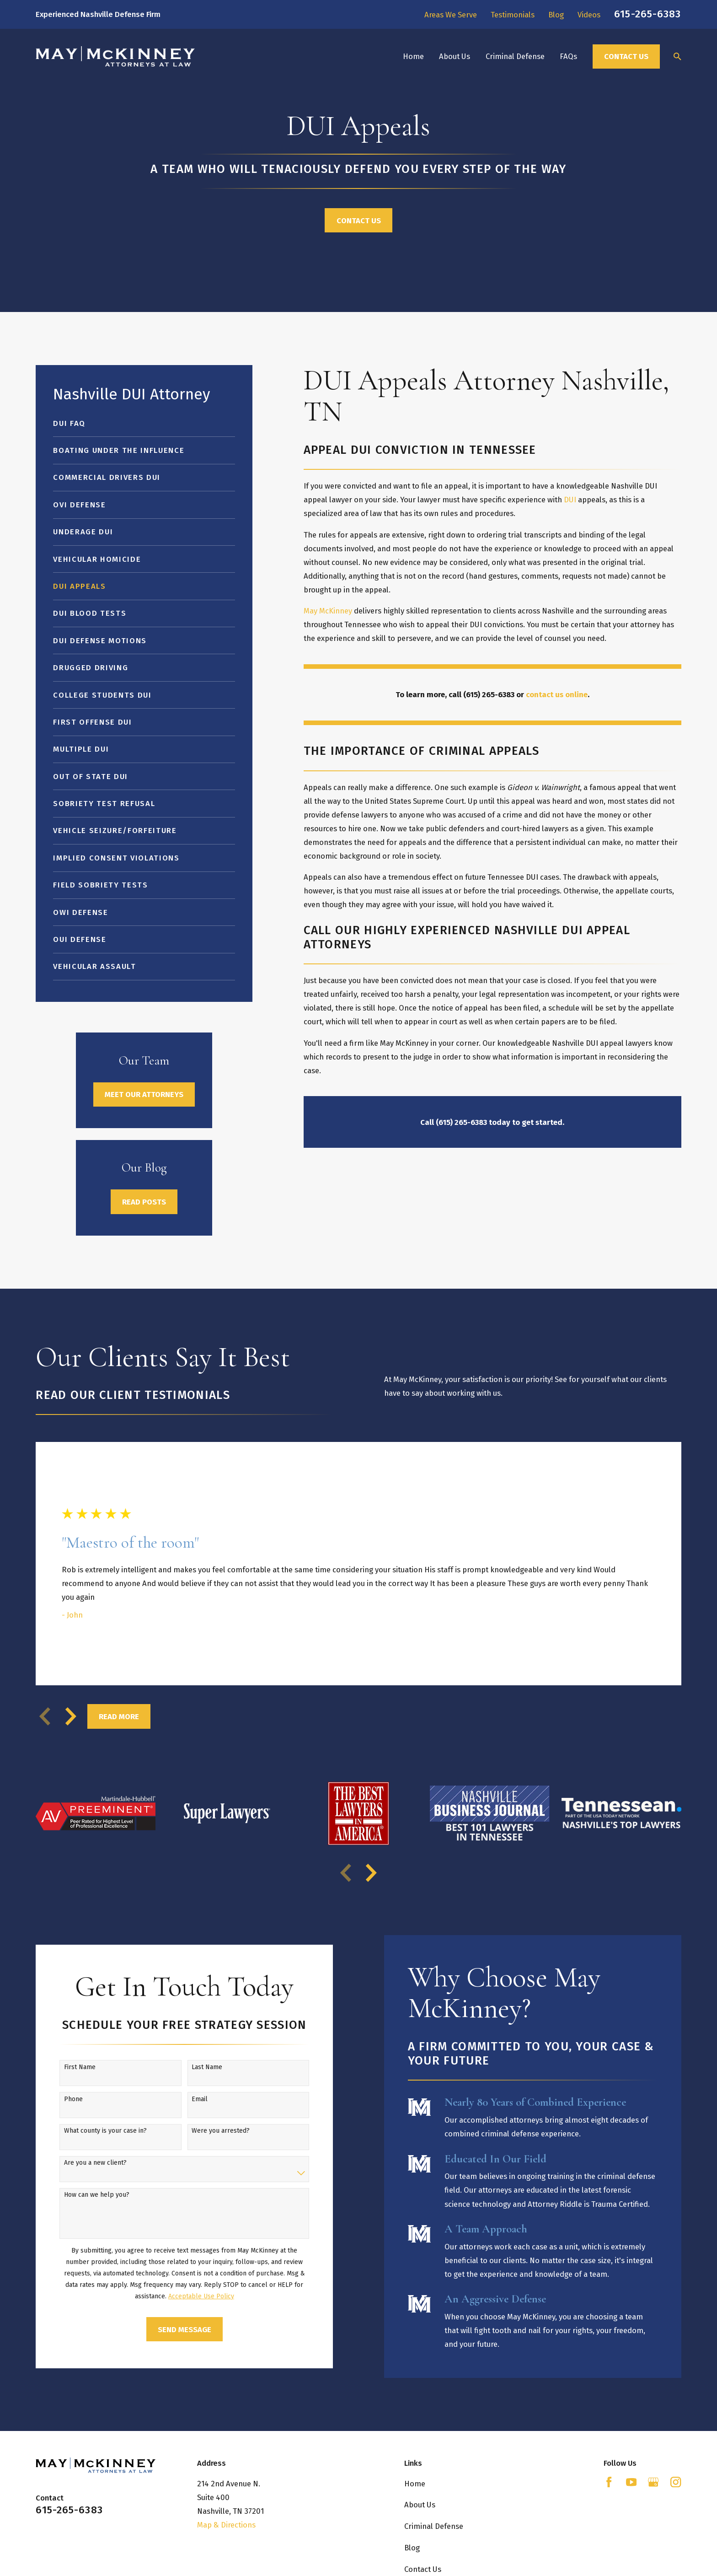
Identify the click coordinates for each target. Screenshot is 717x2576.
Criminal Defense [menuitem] (515, 56)
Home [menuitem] (413, 56)
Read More (119, 1716)
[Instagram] (675, 2482)
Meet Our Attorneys (144, 1094)
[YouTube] (631, 2482)
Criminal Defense (433, 2526)
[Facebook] (609, 2482)
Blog (556, 14)
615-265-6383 (647, 14)
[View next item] (71, 1716)
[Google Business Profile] (653, 2482)
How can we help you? (81, 2195)
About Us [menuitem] (454, 56)
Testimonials (513, 14)
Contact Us (626, 56)
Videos (589, 14)
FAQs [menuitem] (568, 56)
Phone (58, 2099)
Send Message (169, 2329)
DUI (570, 499)
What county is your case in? (90, 2131)
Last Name (192, 2067)
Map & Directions (226, 2524)
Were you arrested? (206, 2131)
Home (414, 2483)
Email (185, 2099)
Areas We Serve (450, 14)
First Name (64, 2067)
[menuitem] (144, 423)
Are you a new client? (80, 2163)
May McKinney (328, 610)
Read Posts (144, 1201)
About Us (419, 2504)
